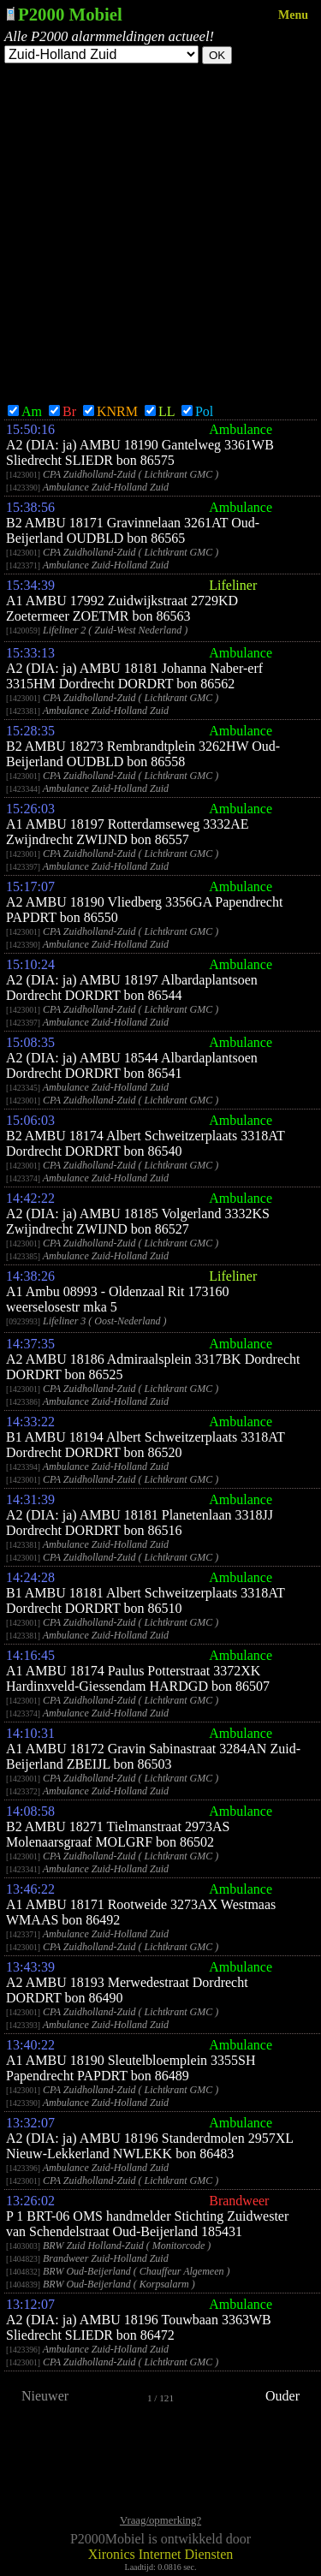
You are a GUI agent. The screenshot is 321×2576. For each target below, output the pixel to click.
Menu (293, 15)
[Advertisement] (160, 233)
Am (25, 411)
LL (160, 411)
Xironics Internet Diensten (161, 2554)
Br (62, 411)
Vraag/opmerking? (160, 2520)
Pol (197, 411)
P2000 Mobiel (70, 14)
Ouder (282, 2396)
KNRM (110, 411)
